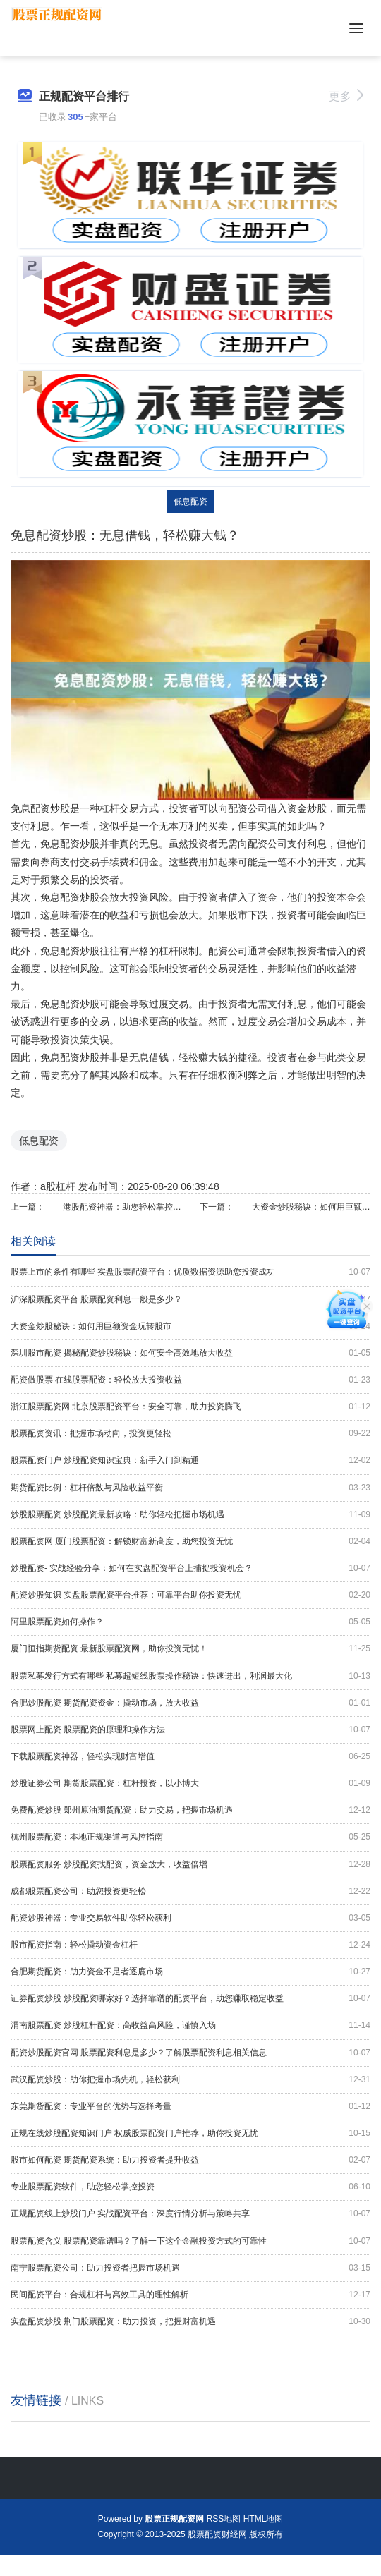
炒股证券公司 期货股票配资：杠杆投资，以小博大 (190, 1784)
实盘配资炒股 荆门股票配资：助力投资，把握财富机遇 (190, 2322)
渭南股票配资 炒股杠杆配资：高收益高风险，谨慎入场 (190, 2025)
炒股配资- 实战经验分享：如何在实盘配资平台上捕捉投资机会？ (190, 1568)
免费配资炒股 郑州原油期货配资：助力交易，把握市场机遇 (190, 1810)
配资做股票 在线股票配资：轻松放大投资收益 (190, 1380)
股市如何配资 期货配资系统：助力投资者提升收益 (190, 2160)
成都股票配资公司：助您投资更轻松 (190, 1891)
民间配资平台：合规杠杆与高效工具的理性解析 (190, 2295)
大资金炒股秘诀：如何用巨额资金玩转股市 (311, 1207)
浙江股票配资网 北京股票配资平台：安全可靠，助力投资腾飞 (190, 1407)
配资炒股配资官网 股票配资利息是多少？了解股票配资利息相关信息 (190, 2053)
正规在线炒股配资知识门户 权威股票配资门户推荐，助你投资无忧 (190, 2133)
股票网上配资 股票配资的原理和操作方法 (190, 1730)
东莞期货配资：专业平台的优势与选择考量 (190, 2107)
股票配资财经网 (217, 2534)
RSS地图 (224, 2519)
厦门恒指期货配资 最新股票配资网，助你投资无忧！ (190, 1649)
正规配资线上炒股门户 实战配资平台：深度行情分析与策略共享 (190, 2214)
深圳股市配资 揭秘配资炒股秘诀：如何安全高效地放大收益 (190, 1353)
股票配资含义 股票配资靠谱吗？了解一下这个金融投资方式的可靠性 (190, 2241)
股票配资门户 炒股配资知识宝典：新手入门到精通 (190, 1460)
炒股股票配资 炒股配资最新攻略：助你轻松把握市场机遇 (190, 1515)
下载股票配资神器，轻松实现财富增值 (190, 1757)
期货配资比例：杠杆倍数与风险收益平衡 (190, 1488)
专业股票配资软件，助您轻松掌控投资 (190, 2187)
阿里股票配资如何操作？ (190, 1622)
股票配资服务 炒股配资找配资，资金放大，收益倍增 (190, 1865)
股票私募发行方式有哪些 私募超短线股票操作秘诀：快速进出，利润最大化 (190, 1676)
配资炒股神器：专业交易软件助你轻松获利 (190, 1918)
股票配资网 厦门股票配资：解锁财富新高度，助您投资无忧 (190, 1542)
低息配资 (190, 501)
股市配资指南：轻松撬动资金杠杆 (190, 1945)
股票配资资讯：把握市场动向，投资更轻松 (190, 1434)
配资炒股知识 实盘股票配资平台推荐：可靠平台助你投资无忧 (190, 1595)
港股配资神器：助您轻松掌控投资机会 (122, 1207)
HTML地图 (263, 2519)
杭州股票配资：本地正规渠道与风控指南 (190, 1837)
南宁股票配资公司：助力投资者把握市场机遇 (190, 2268)
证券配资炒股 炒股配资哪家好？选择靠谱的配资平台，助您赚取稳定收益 (190, 1999)
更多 (346, 96)
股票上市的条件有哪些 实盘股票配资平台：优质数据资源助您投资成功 (190, 1272)
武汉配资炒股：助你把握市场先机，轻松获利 (190, 2080)
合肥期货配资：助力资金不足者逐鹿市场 (190, 1972)
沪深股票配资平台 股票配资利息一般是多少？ (190, 1300)
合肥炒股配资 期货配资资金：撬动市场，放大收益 (190, 1703)
